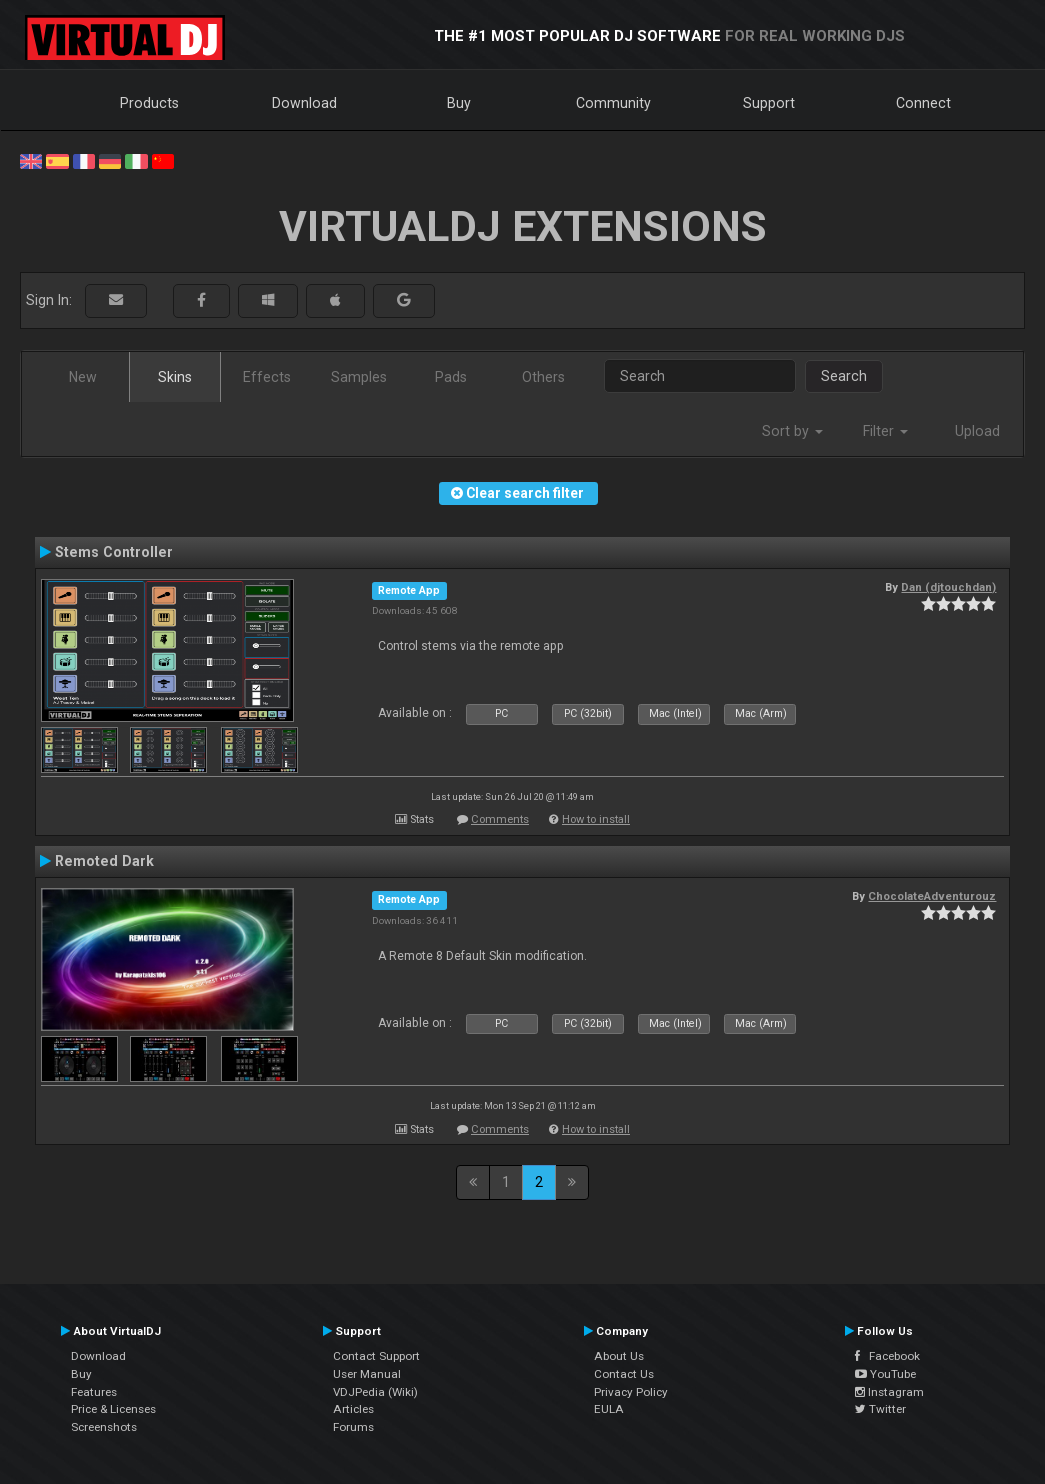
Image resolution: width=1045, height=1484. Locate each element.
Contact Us (624, 1374)
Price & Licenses (113, 1409)
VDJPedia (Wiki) (375, 1392)
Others (543, 377)
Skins (175, 377)
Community (613, 103)
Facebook (887, 1356)
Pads (451, 377)
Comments (500, 819)
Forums (353, 1427)
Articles (353, 1409)
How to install (596, 819)
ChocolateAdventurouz (932, 896)
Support (769, 103)
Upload (977, 431)
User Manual (367, 1374)
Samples (359, 377)
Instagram (889, 1392)
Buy (459, 103)
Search (844, 376)
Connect (923, 103)
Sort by (792, 431)
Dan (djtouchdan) (948, 587)
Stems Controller (114, 552)
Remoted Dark (104, 861)
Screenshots (104, 1427)
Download (304, 103)
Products (149, 103)
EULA (609, 1409)
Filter (885, 431)
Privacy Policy (631, 1392)
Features (94, 1392)
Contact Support (376, 1356)
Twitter (880, 1409)
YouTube (885, 1374)
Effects (267, 377)
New (83, 377)
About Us (619, 1356)
